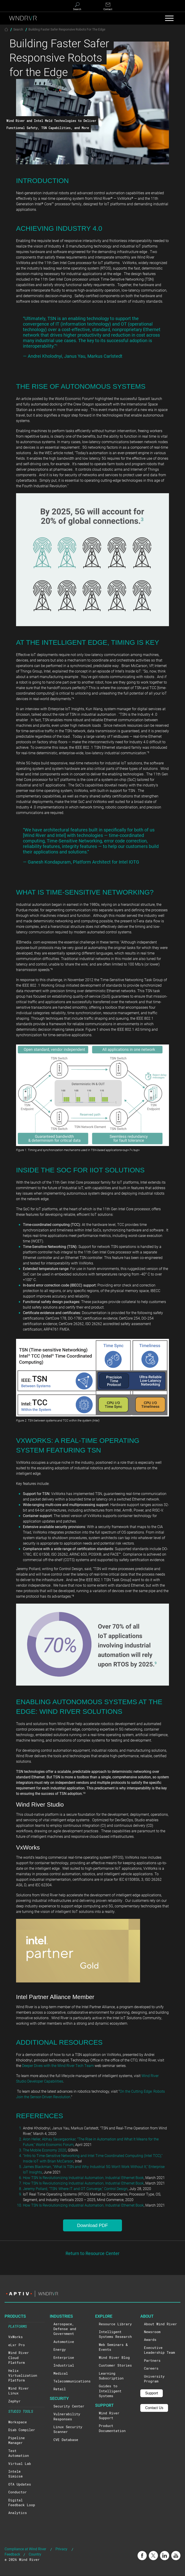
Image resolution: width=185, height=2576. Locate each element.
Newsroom (152, 2331)
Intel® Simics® (15, 2473)
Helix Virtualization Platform (22, 2375)
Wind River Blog (114, 2357)
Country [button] (35, 2554)
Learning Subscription (111, 2375)
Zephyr (14, 2401)
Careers (151, 2368)
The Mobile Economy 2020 (44, 2150)
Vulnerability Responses (66, 2416)
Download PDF (92, 2225)
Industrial (63, 2365)
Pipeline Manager (16, 2440)
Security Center (68, 2406)
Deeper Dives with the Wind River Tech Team (58, 2065)
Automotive (63, 2341)
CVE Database (65, 2439)
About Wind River (160, 2324)
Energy (59, 2349)
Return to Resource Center (92, 2253)
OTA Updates (19, 2484)
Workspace (17, 2422)
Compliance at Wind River (25, 2548)
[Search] (77, 6)
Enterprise (63, 2357)
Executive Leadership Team (159, 2350)
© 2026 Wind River (22, 2559)
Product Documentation (112, 2428)
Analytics (17, 2512)
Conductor (17, 2492)
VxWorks (15, 2336)
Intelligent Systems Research (115, 2334)
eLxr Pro (16, 2344)
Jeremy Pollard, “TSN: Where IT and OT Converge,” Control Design (75, 2188)
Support (151, 2393)
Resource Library (115, 2324)
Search (18, 29)
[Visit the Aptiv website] (92, 2294)
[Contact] (108, 6)
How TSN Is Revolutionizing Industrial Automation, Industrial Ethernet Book (83, 2177)
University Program (154, 2378)
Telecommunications (72, 2381)
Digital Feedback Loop (21, 2502)
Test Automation (18, 2453)
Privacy (61, 2548)
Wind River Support (109, 2415)
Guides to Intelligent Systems (110, 2391)
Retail (59, 2389)
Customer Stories (115, 2365)
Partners (152, 2360)
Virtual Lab (19, 2463)
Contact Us (154, 2408)
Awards (150, 2339)
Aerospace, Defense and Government (64, 2329)
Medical (60, 2373)
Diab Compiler (21, 2429)
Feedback (12, 2554)
